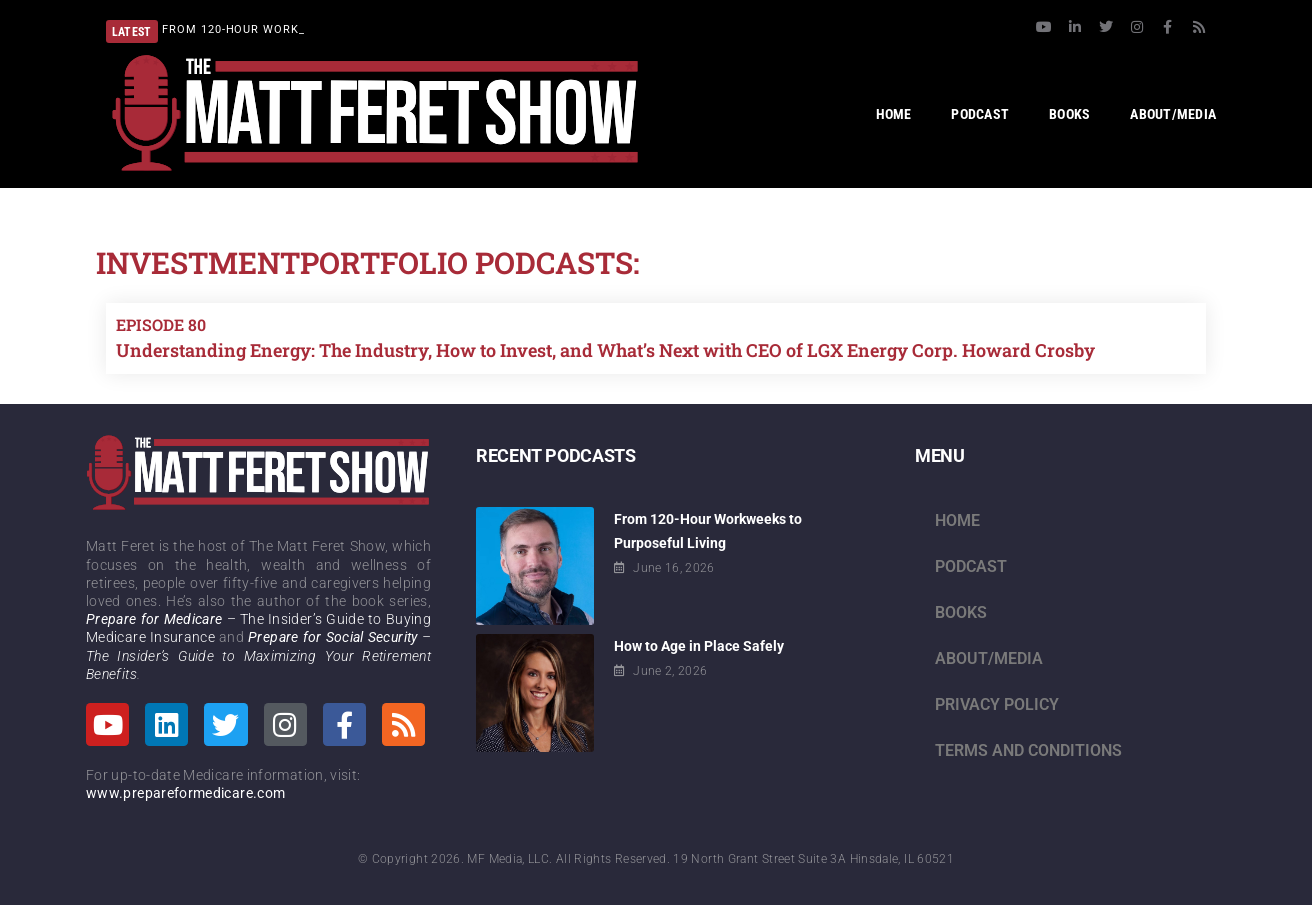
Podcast (971, 566)
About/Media (989, 658)
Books (961, 612)
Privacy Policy (997, 704)
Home (957, 520)
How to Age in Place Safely (699, 646)
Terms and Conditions (1028, 750)
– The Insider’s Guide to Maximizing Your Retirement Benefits (258, 655)
